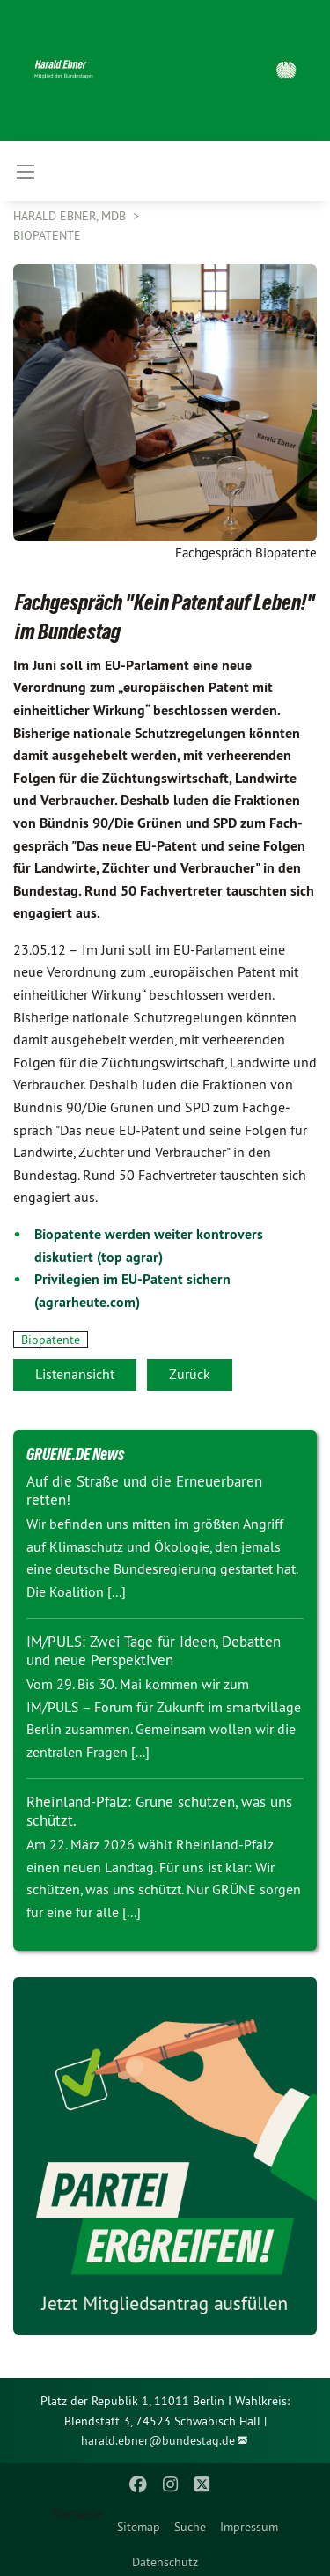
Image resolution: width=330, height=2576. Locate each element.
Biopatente (47, 235)
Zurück (189, 1374)
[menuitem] (138, 2523)
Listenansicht (74, 1374)
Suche (190, 2527)
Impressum (249, 2527)
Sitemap (138, 2527)
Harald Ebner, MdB (71, 216)
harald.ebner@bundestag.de (158, 2440)
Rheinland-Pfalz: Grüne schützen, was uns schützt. (159, 1811)
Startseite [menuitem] (77, 2513)
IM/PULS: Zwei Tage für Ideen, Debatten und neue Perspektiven (153, 1651)
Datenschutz (165, 2562)
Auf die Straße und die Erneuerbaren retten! (144, 1490)
